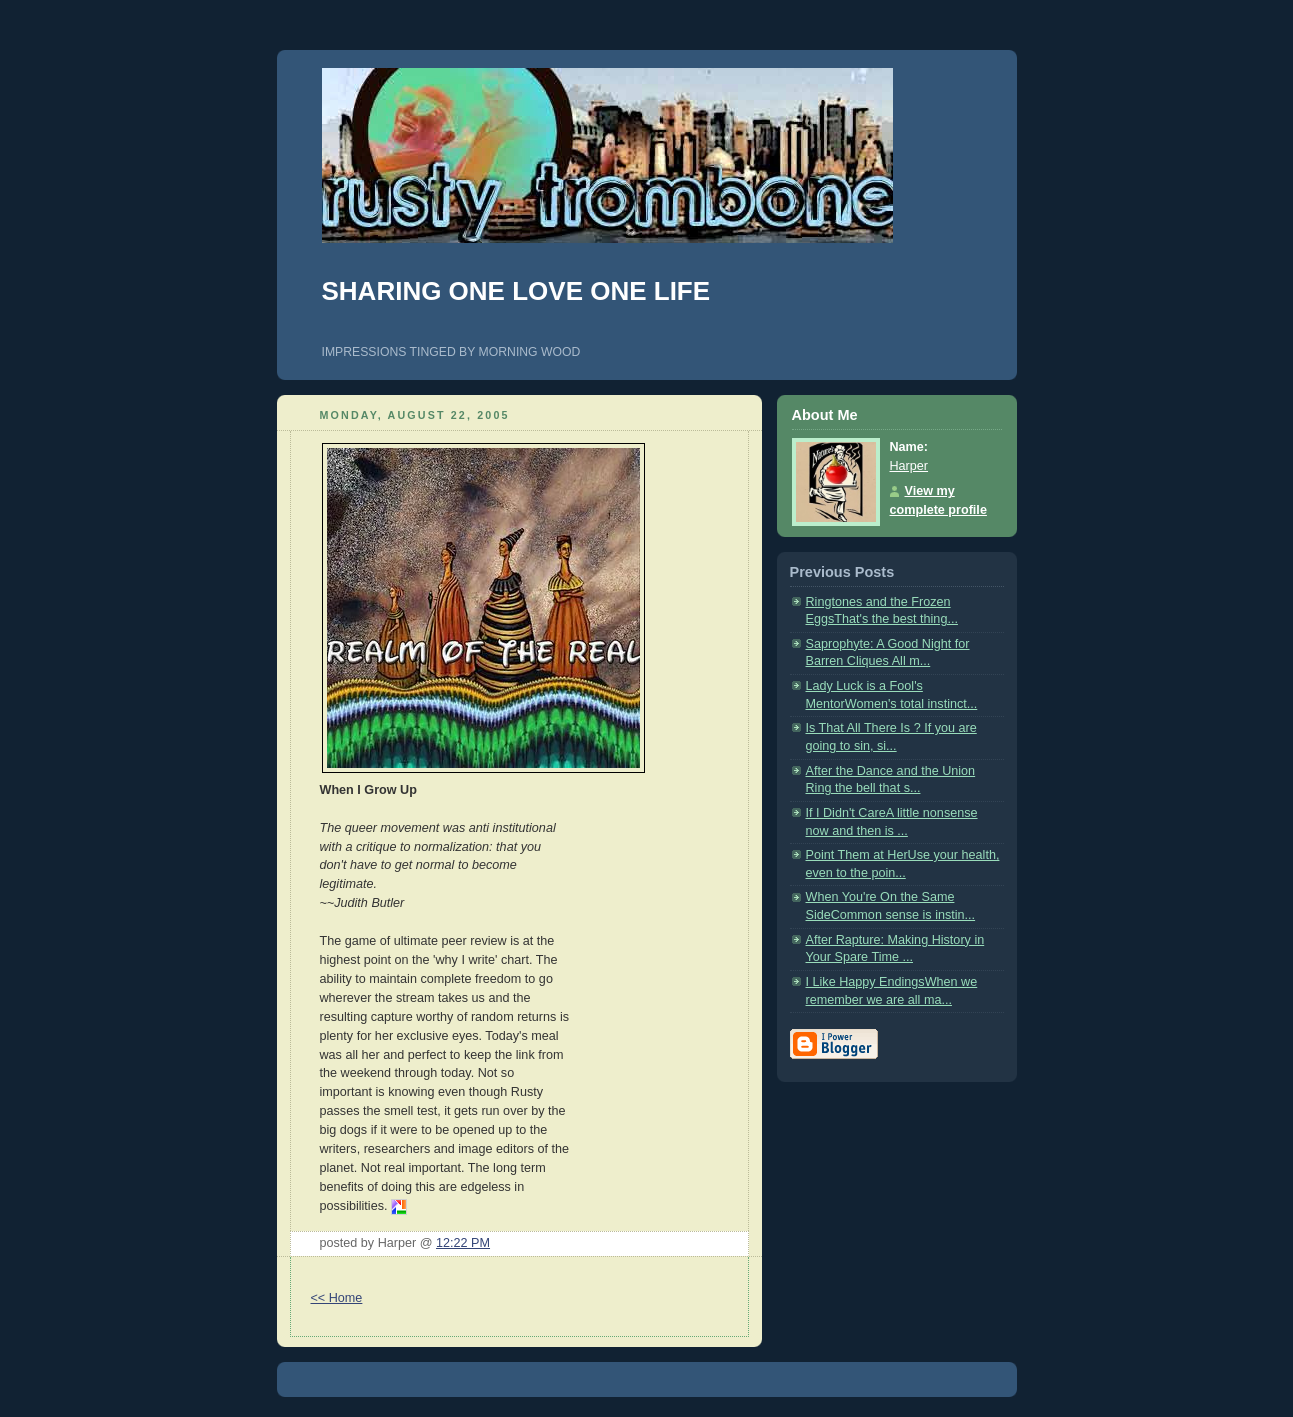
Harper (909, 466)
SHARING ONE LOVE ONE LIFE (516, 291)
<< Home (337, 1298)
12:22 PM (463, 1243)
